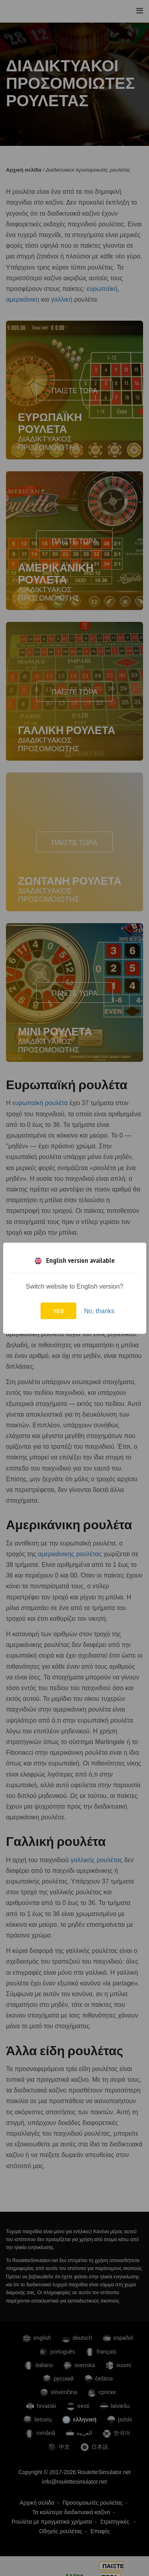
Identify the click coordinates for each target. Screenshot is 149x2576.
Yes (58, 1311)
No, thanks (99, 1311)
